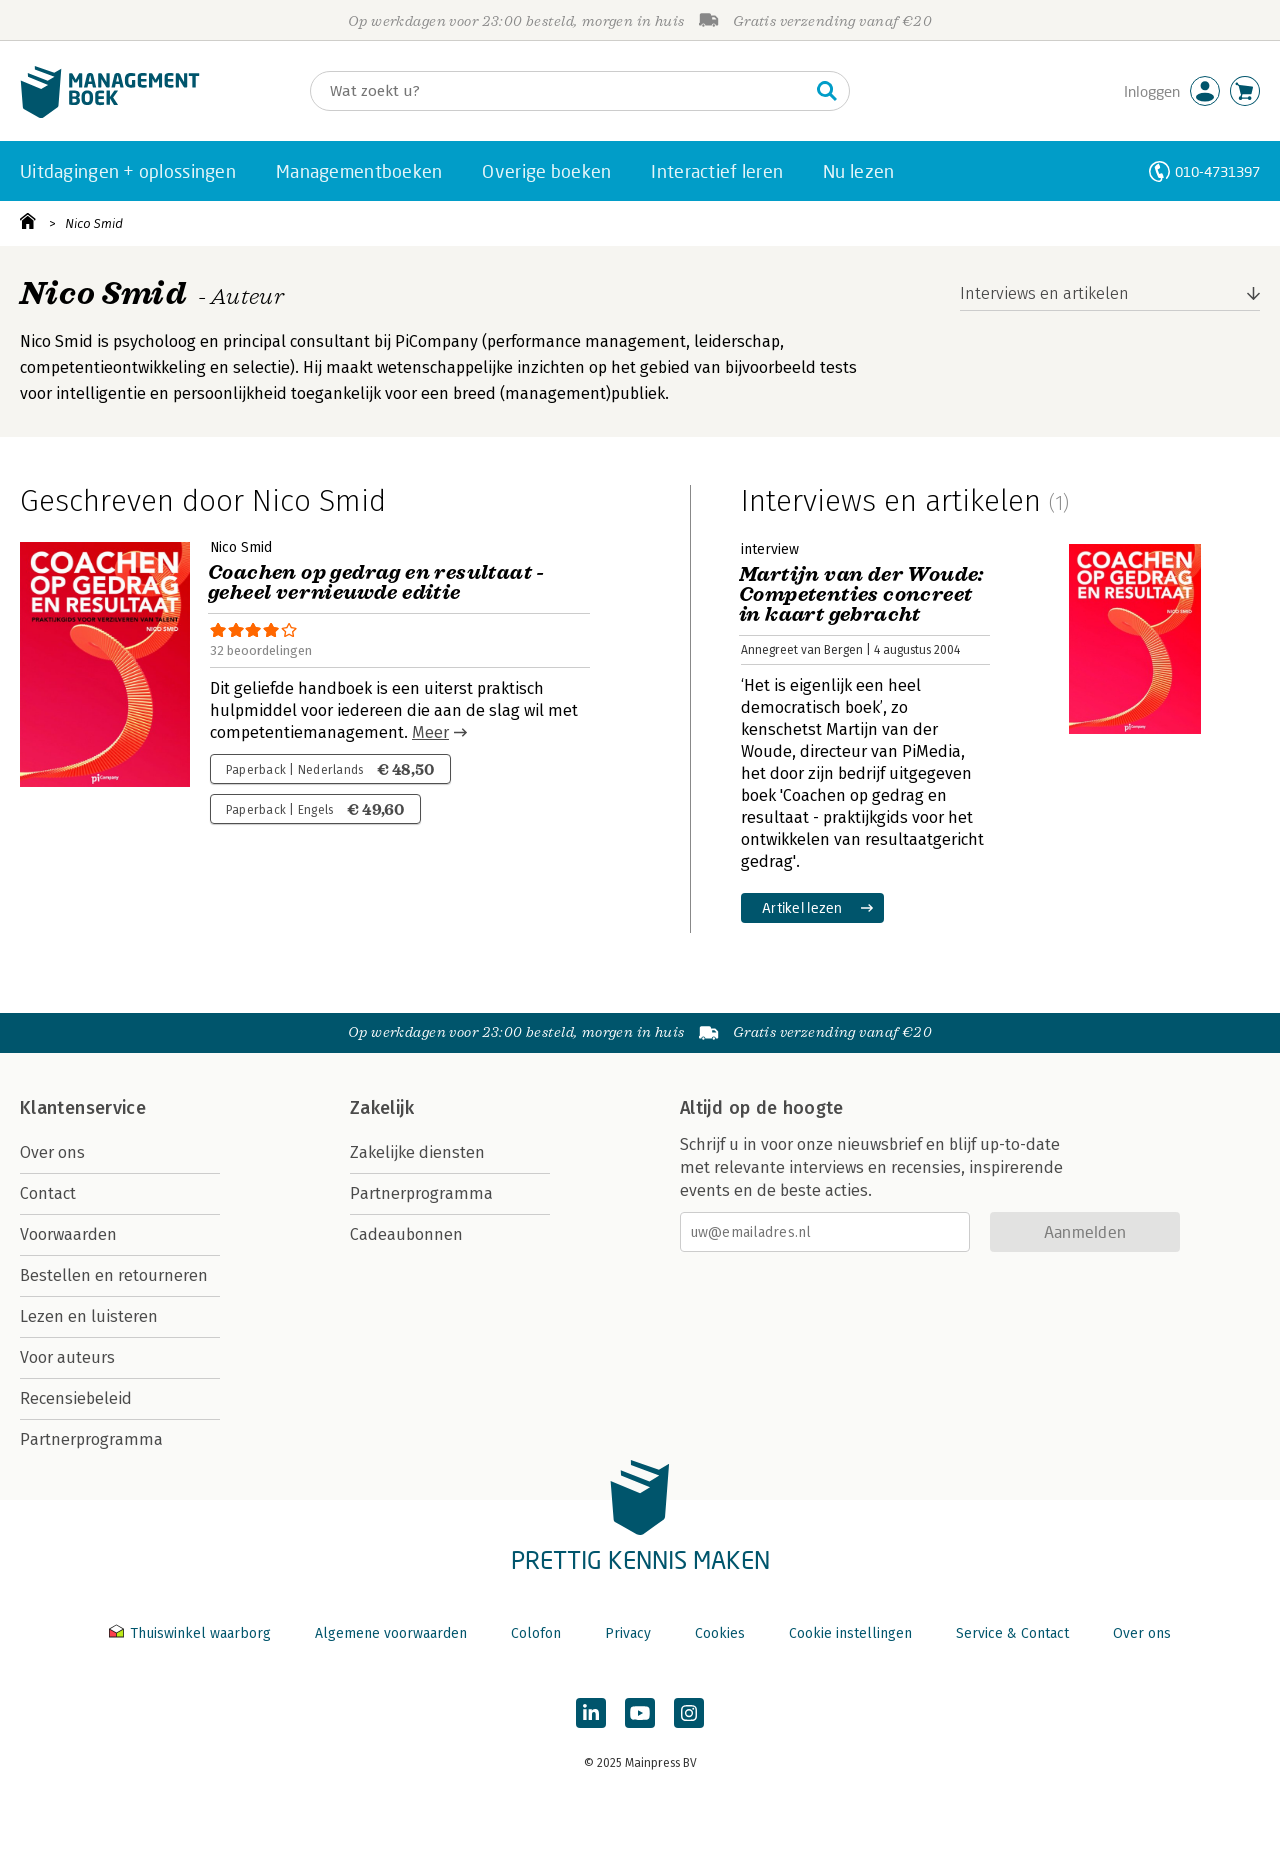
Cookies (720, 1633)
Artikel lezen (802, 907)
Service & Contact (1012, 1633)
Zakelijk (382, 1108)
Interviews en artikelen (1044, 293)
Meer (430, 732)
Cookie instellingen (850, 1633)
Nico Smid (94, 223)
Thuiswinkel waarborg (192, 1633)
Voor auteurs (67, 1357)
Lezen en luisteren (89, 1316)
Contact (48, 1193)
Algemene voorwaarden (391, 1633)
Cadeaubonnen (406, 1234)
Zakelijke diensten (417, 1152)
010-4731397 (1217, 171)
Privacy (628, 1633)
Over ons (52, 1152)
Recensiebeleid (76, 1398)
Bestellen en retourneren (114, 1275)
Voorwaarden (68, 1234)
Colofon (536, 1633)
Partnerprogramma (91, 1439)
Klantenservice (83, 1108)
